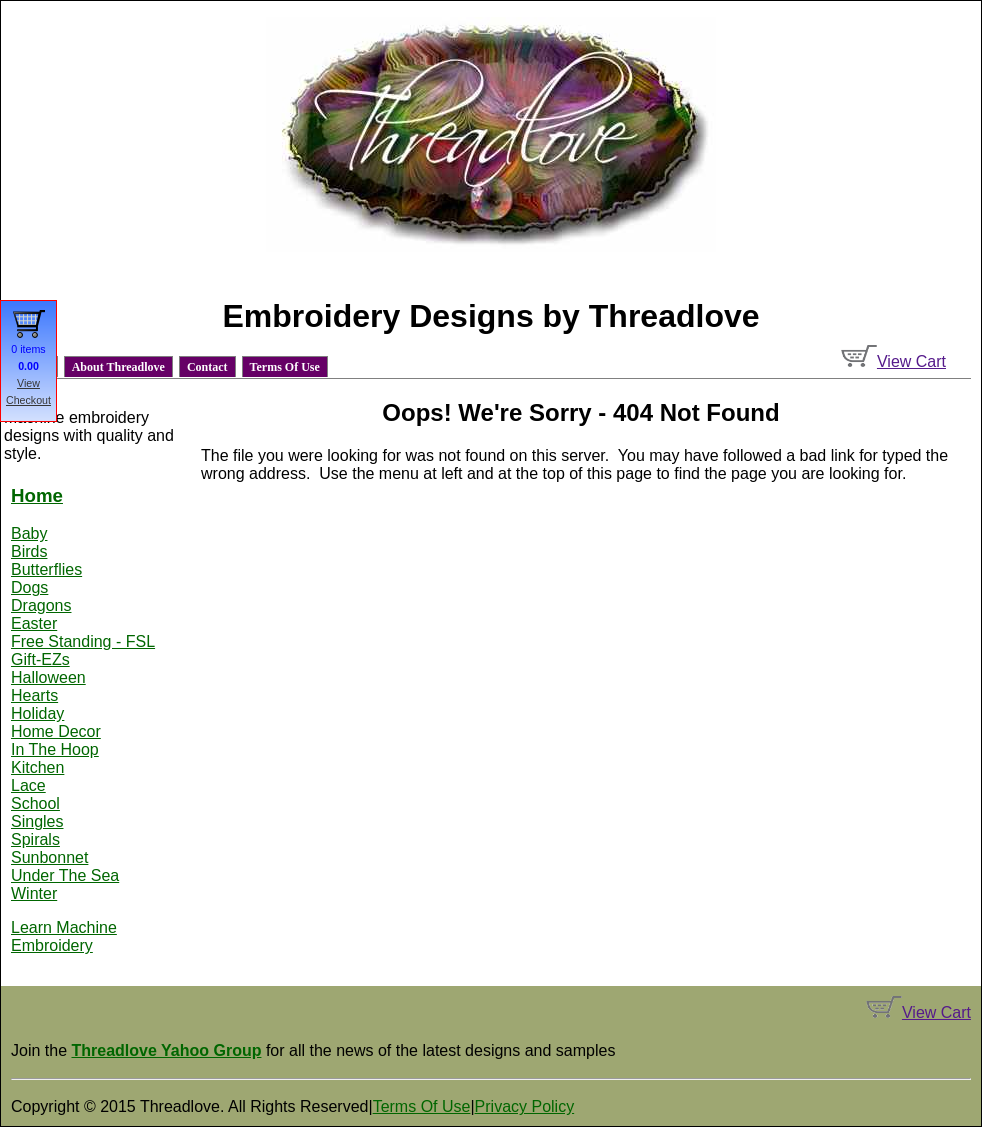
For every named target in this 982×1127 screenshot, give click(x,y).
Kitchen (37, 767)
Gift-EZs (40, 659)
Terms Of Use (285, 367)
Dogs (29, 587)
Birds (29, 551)
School (35, 803)
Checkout (28, 400)
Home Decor (56, 731)
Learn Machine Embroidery (64, 936)
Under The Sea (65, 875)
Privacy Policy (525, 1106)
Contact (207, 367)
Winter (34, 893)
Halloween (48, 677)
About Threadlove (118, 367)
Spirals (35, 839)
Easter (34, 623)
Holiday (37, 713)
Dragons (41, 605)
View (28, 383)
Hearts (34, 695)
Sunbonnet (49, 857)
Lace (28, 785)
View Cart (893, 361)
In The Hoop (55, 749)
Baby (29, 533)
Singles (37, 821)
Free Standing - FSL (83, 641)
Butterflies (46, 569)
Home (37, 495)
